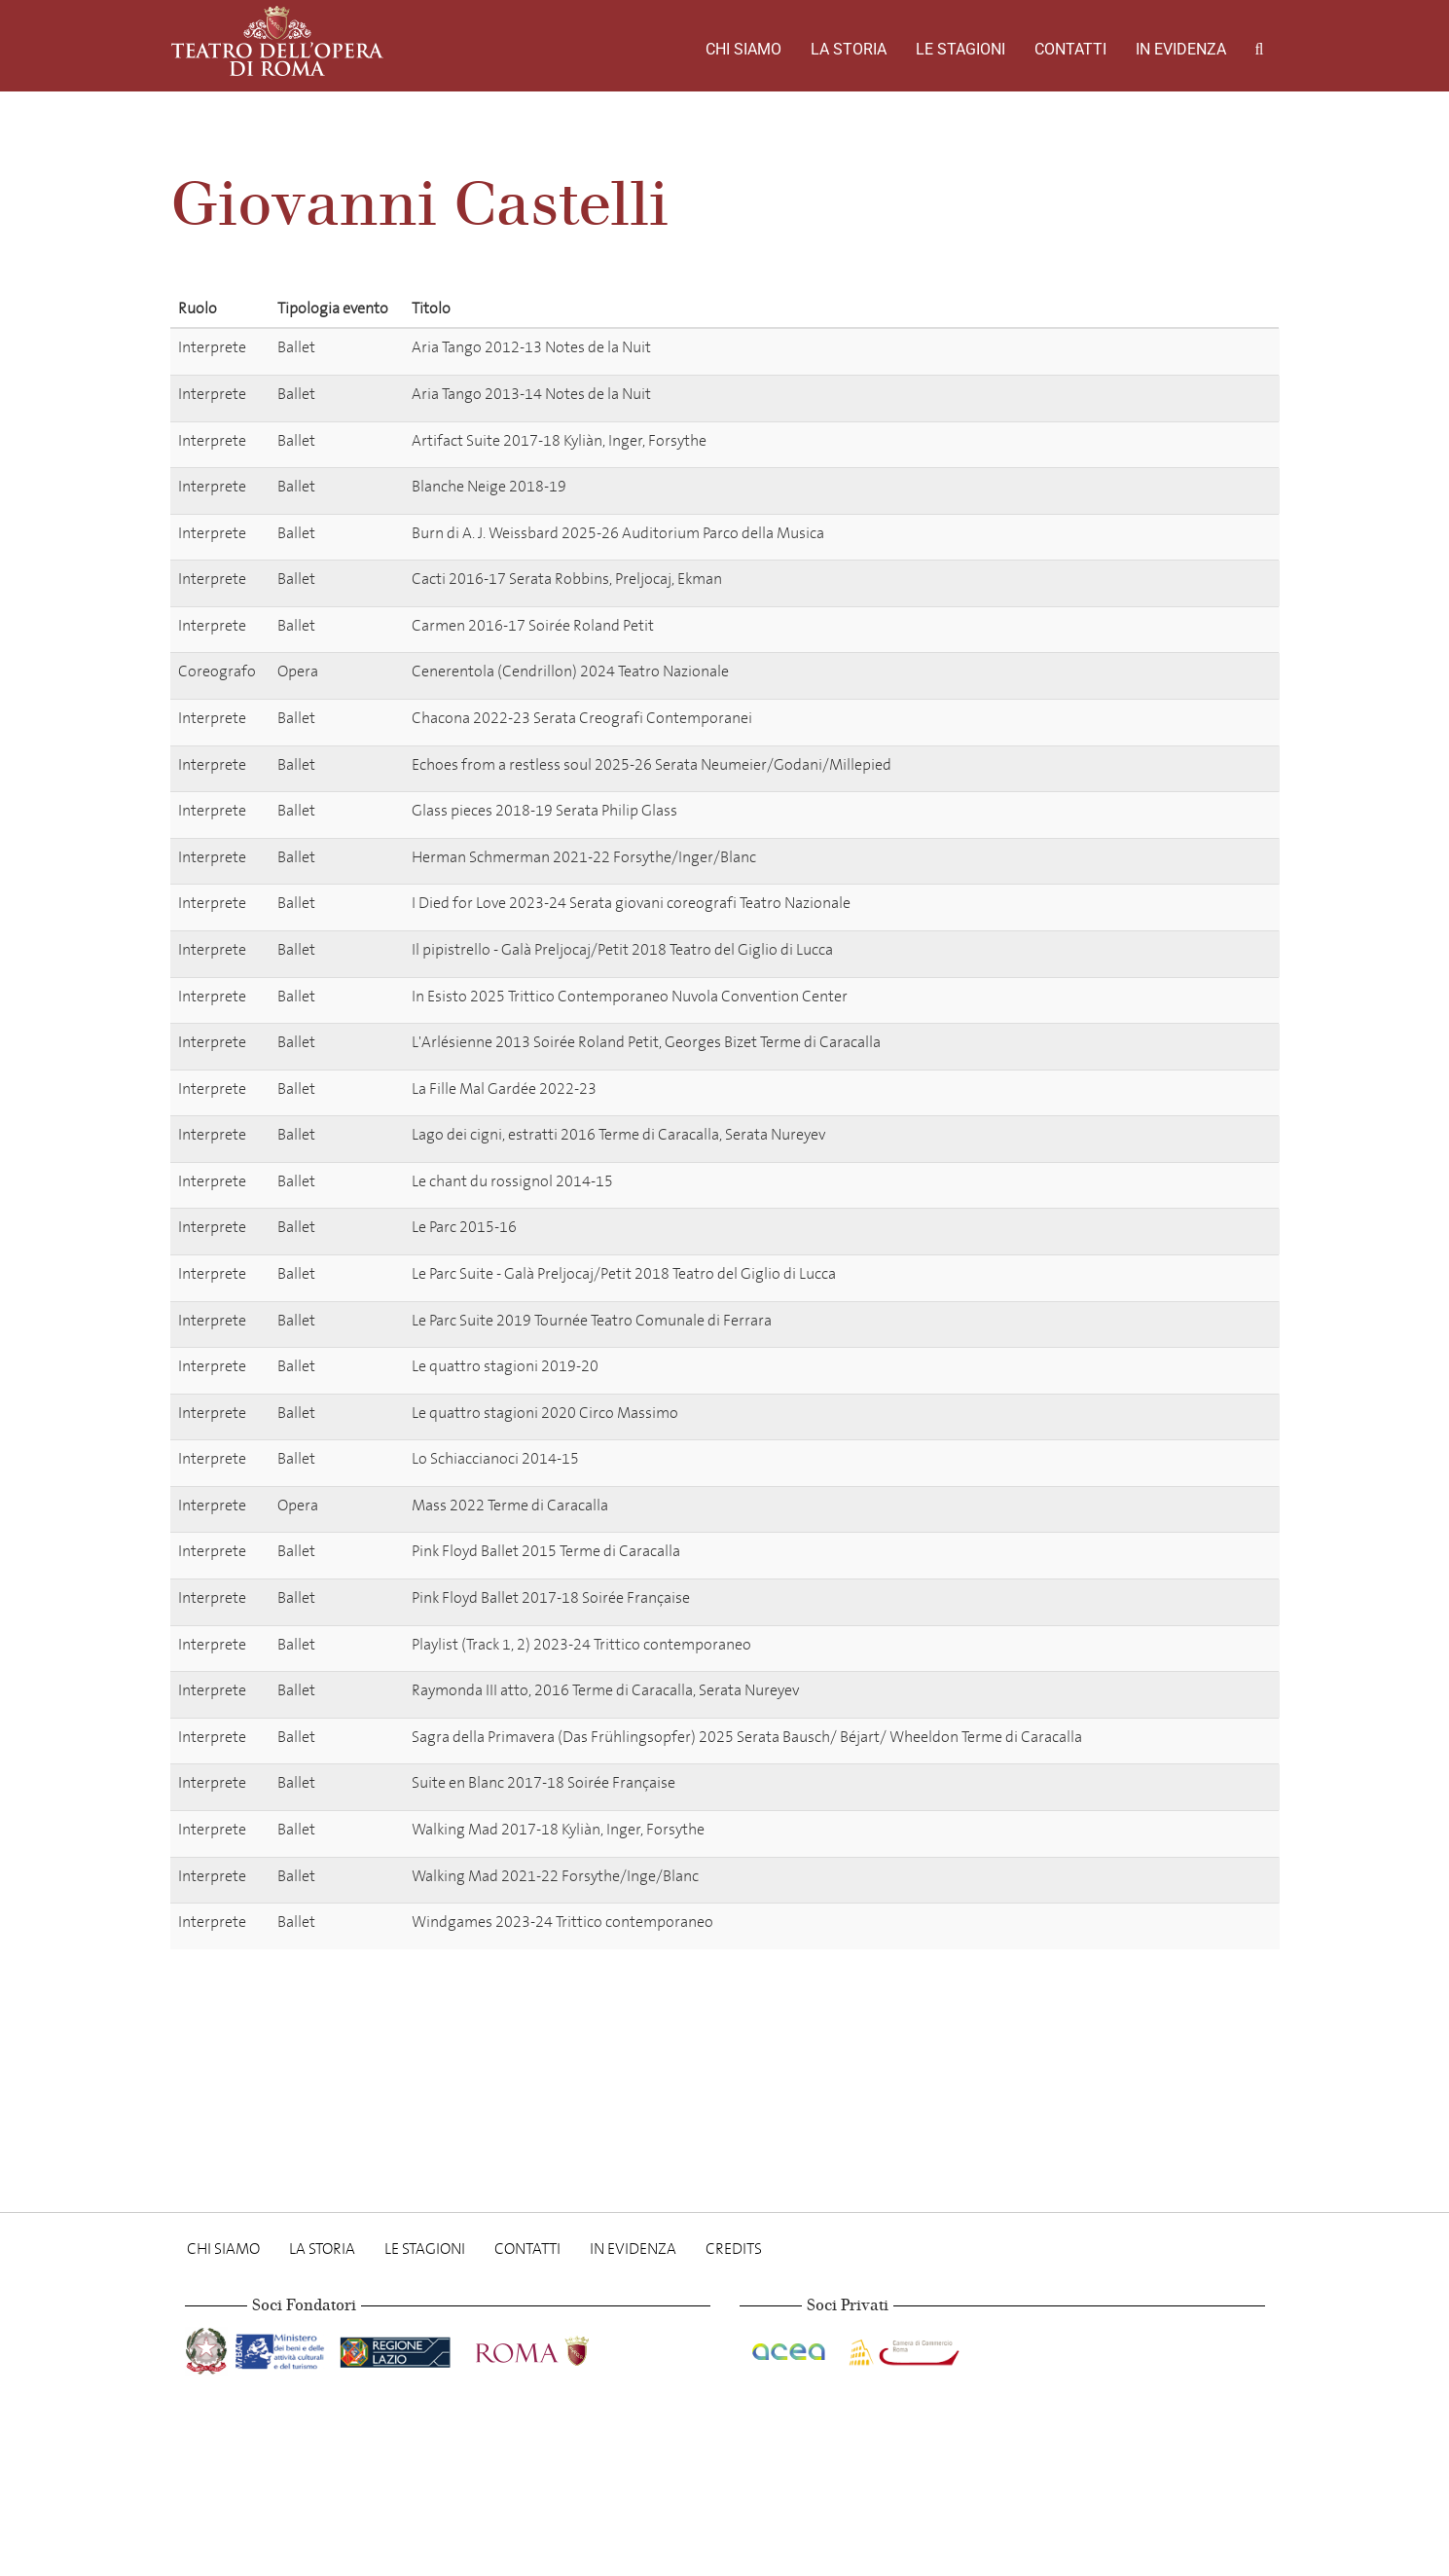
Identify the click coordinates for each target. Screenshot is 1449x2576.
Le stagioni (960, 49)
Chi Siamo (743, 49)
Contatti (1070, 49)
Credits (734, 2248)
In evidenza (1181, 49)
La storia (849, 49)
